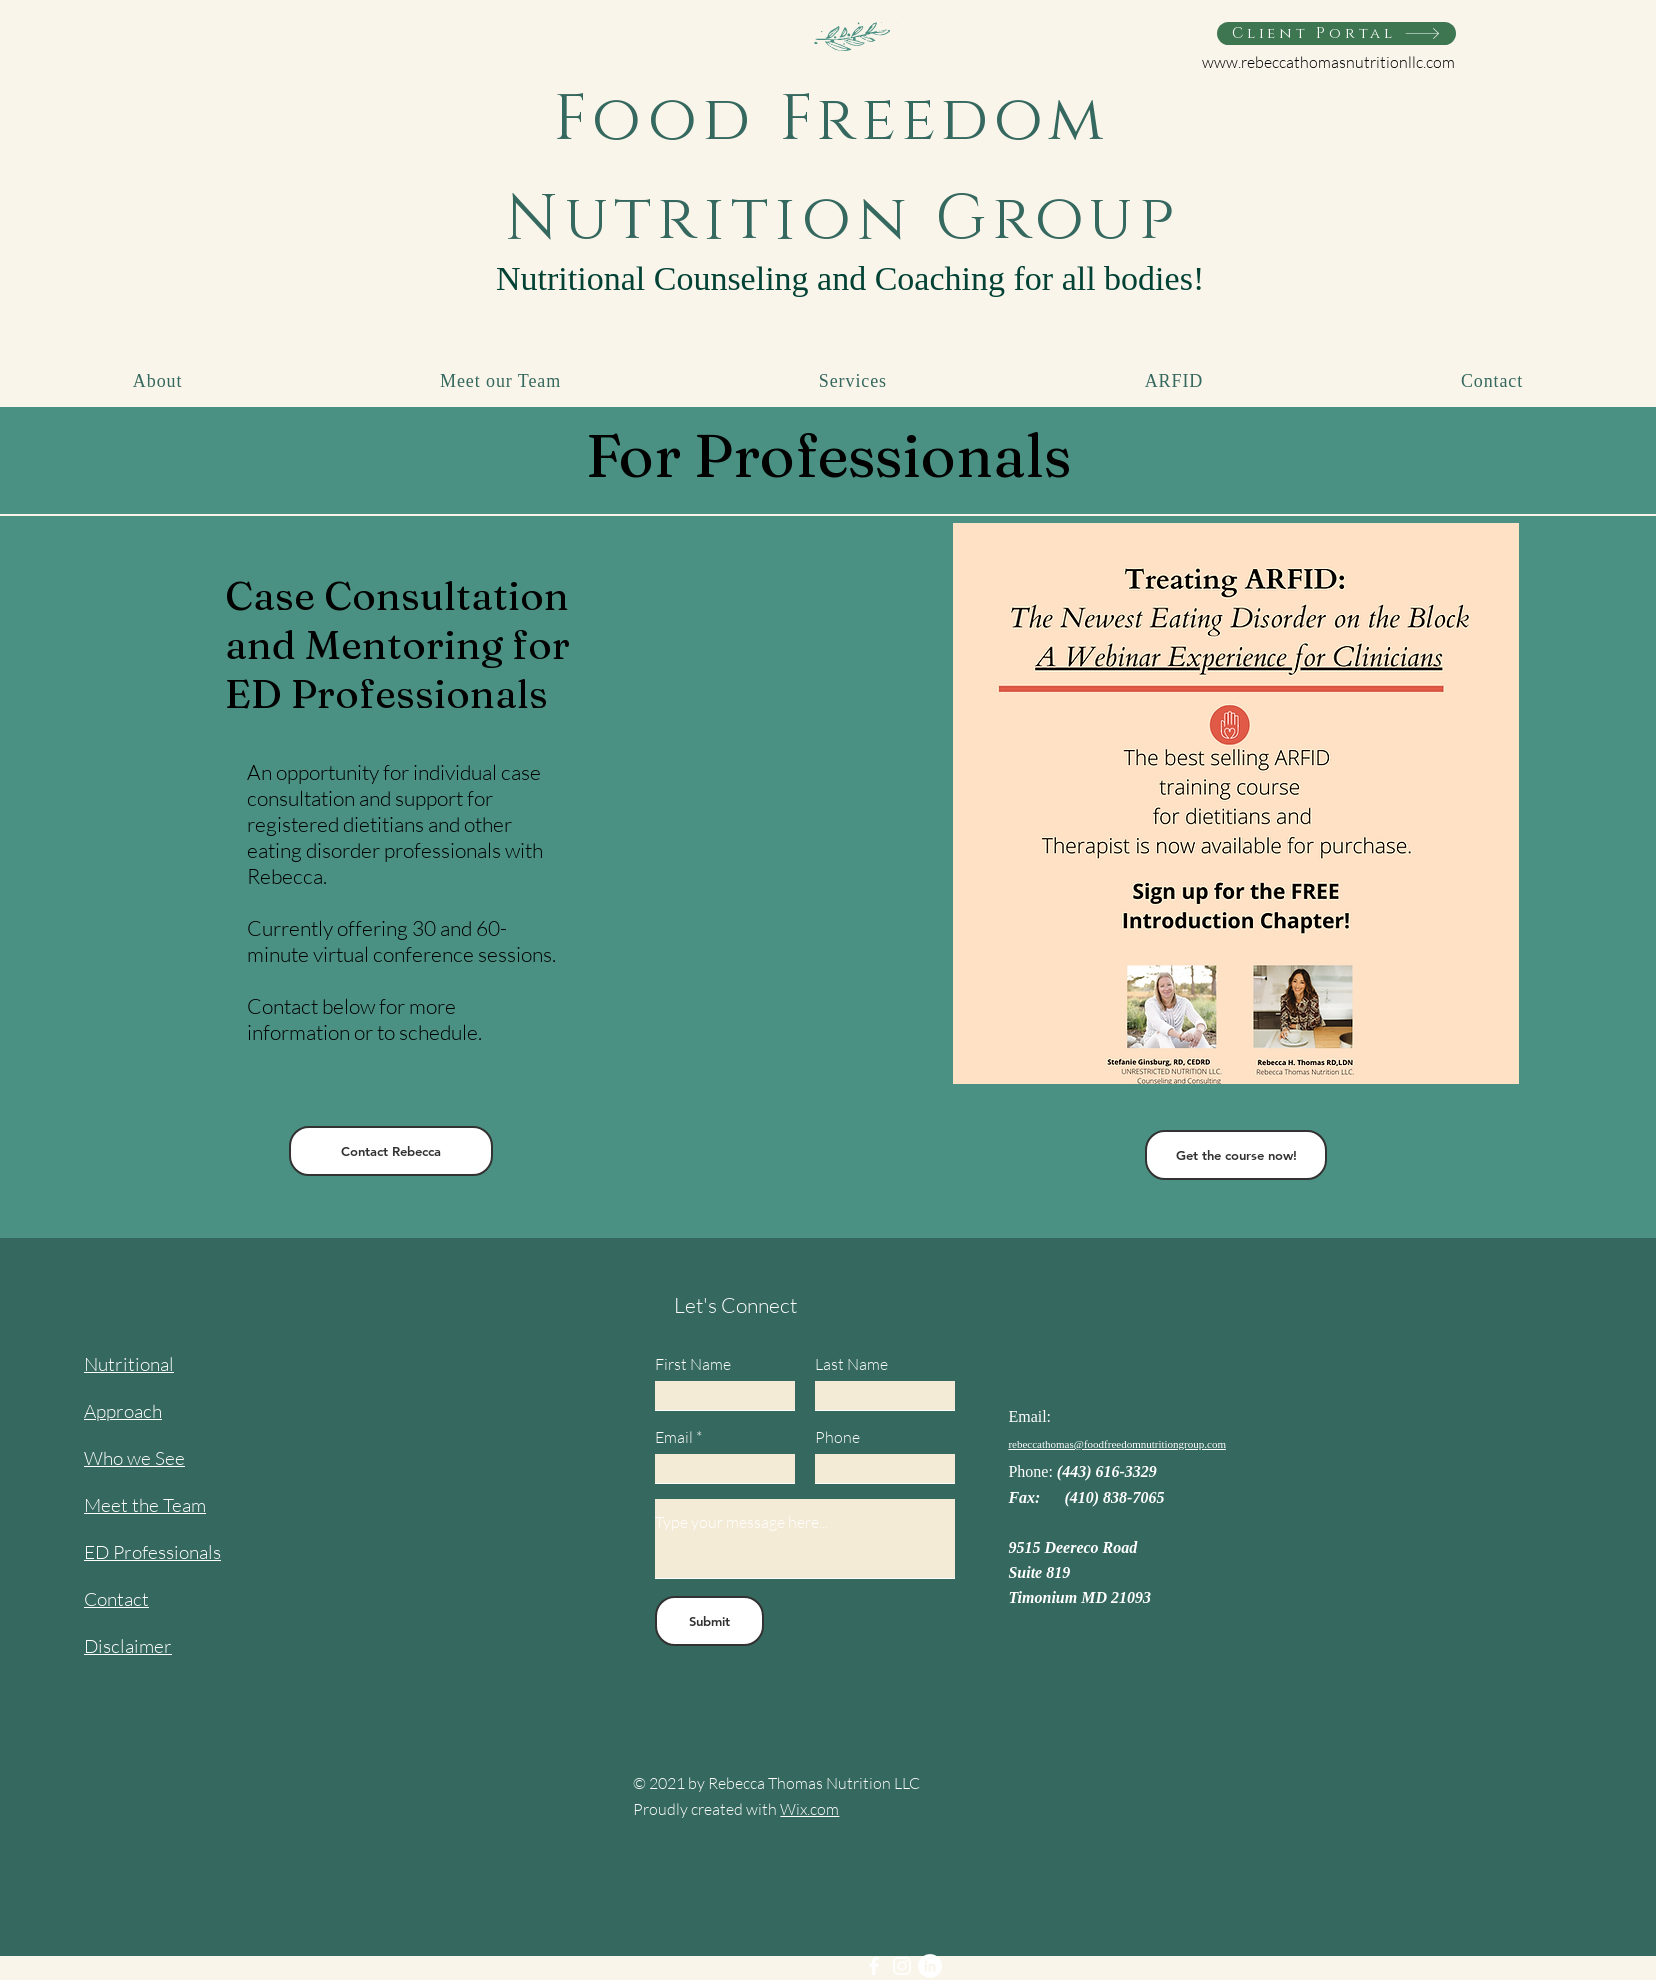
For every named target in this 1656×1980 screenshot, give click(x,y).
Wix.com (809, 1809)
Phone (837, 1437)
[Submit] (709, 1621)
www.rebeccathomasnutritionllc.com (1328, 62)
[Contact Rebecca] (391, 1151)
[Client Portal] (1336, 33)
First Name (693, 1364)
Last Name (851, 1364)
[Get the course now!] (1236, 1155)
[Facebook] (874, 1966)
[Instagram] (902, 1966)
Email (674, 1437)
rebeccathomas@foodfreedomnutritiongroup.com (1117, 1444)
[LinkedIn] (930, 1966)
